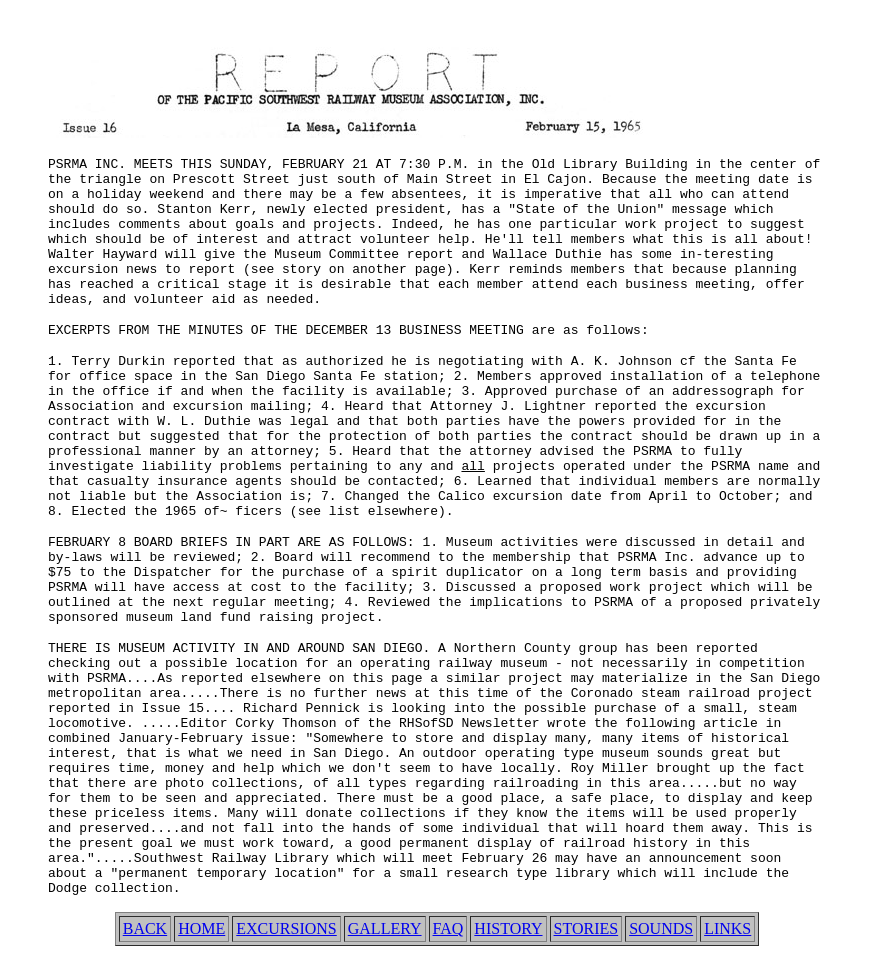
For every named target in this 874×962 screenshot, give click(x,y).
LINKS (727, 928)
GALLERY (385, 928)
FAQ (448, 928)
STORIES (586, 928)
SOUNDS (661, 928)
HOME (201, 928)
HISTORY (508, 928)
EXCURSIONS (286, 928)
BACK (145, 928)
